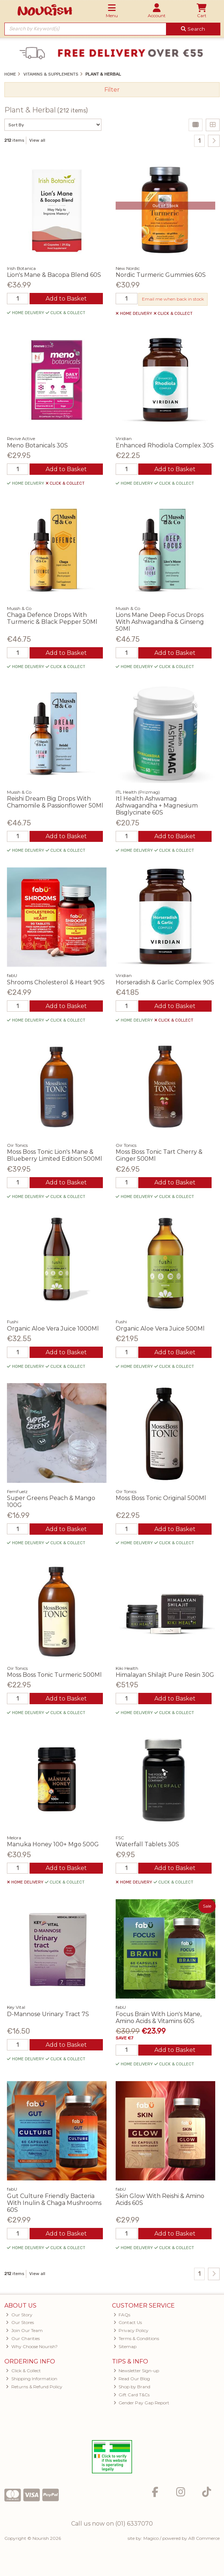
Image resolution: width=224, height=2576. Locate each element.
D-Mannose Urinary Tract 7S (48, 2014)
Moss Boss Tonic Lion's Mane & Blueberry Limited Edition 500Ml (54, 1155)
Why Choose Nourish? (32, 2346)
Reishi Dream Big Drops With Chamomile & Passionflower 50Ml (55, 802)
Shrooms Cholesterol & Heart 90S (56, 982)
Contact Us (127, 2322)
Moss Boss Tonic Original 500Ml (161, 1498)
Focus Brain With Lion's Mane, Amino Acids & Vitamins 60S (158, 2017)
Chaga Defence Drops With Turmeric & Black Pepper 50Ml (52, 618)
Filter (112, 89)
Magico (151, 2538)
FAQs (122, 2314)
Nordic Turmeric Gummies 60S (161, 274)
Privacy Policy (131, 2330)
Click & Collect (23, 2370)
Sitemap (125, 2346)
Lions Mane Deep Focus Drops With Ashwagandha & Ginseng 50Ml (160, 621)
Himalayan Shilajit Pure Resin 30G (165, 1674)
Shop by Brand (132, 2386)
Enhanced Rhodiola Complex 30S (165, 445)
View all (37, 140)
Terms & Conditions (136, 2338)
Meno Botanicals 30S (37, 445)
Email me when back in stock (173, 299)
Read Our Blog (131, 2378)
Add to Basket (66, 298)
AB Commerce (204, 2538)
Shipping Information (31, 2378)
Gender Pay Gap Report (141, 2402)
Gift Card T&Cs (131, 2394)
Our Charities (23, 2338)
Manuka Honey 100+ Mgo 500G (53, 1844)
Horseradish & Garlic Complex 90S (165, 982)
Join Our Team (24, 2330)
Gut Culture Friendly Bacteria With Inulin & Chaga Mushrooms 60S (54, 2203)
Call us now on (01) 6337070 (112, 2523)
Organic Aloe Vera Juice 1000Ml (53, 1328)
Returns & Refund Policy (34, 2386)
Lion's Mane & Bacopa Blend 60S (54, 274)
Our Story (19, 2314)
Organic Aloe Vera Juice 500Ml (160, 1328)
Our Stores (20, 2322)
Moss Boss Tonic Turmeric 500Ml (54, 1674)
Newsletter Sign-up (136, 2370)
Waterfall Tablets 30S (147, 1844)
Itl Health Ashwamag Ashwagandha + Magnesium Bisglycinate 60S (157, 805)
